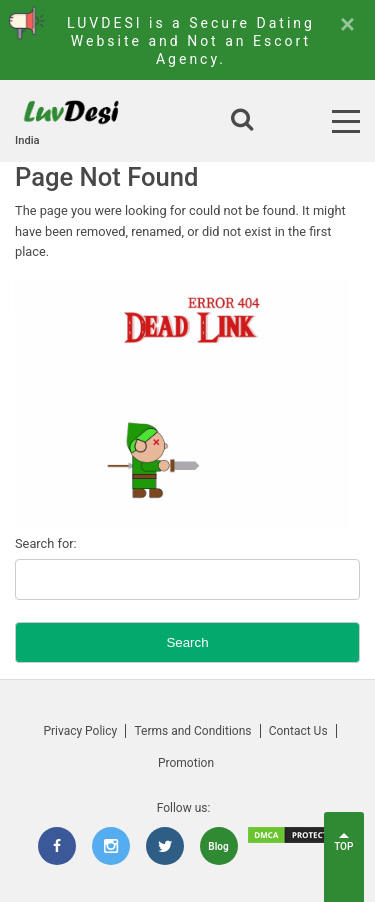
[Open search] (242, 121)
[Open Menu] (346, 121)
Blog (218, 846)
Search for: (46, 543)
